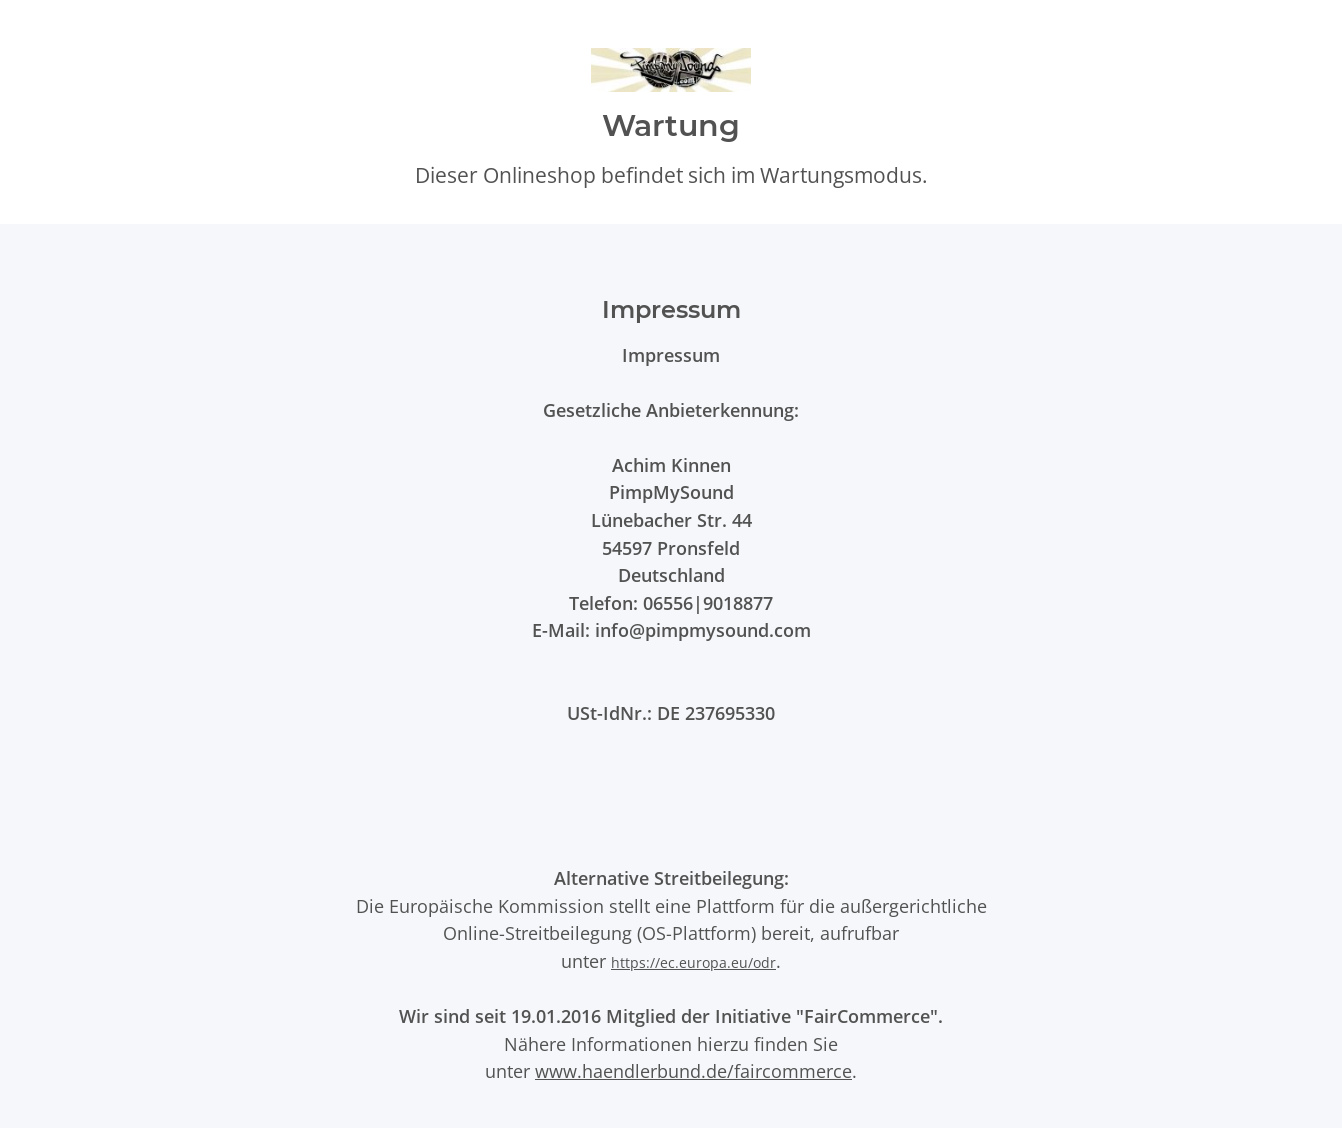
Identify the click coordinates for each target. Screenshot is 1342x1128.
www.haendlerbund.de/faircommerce (693, 1070)
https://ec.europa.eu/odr (693, 962)
